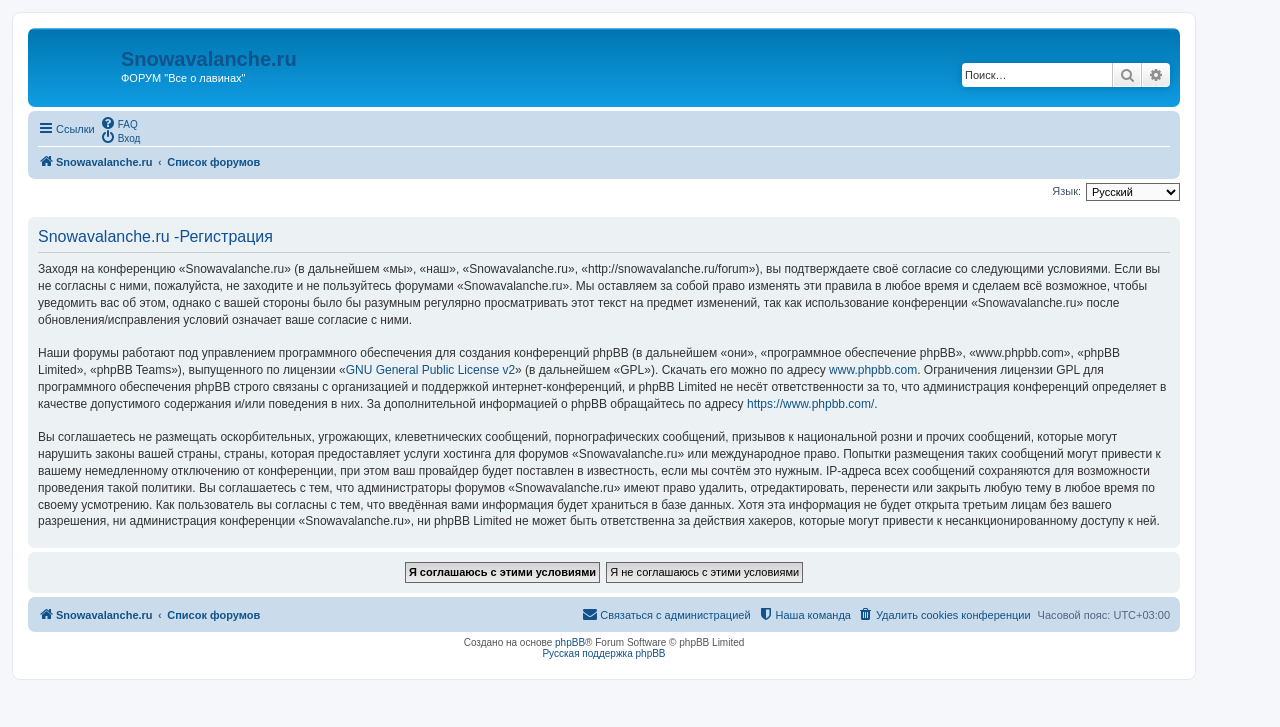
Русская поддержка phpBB (603, 653)
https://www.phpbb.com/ (810, 404)
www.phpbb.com (873, 370)
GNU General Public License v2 (430, 370)
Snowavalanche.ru (209, 59)
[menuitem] (119, 123)
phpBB (570, 642)
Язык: (1066, 191)
